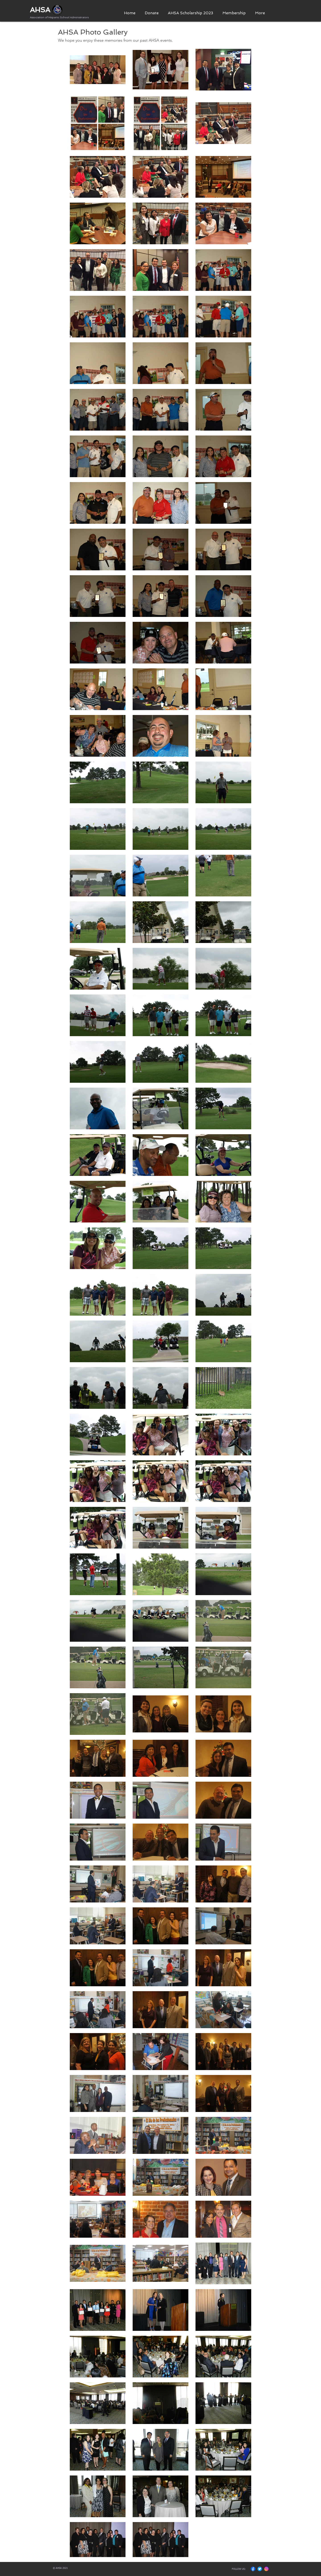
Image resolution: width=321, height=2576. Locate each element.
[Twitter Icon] (259, 2569)
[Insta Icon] (266, 2569)
